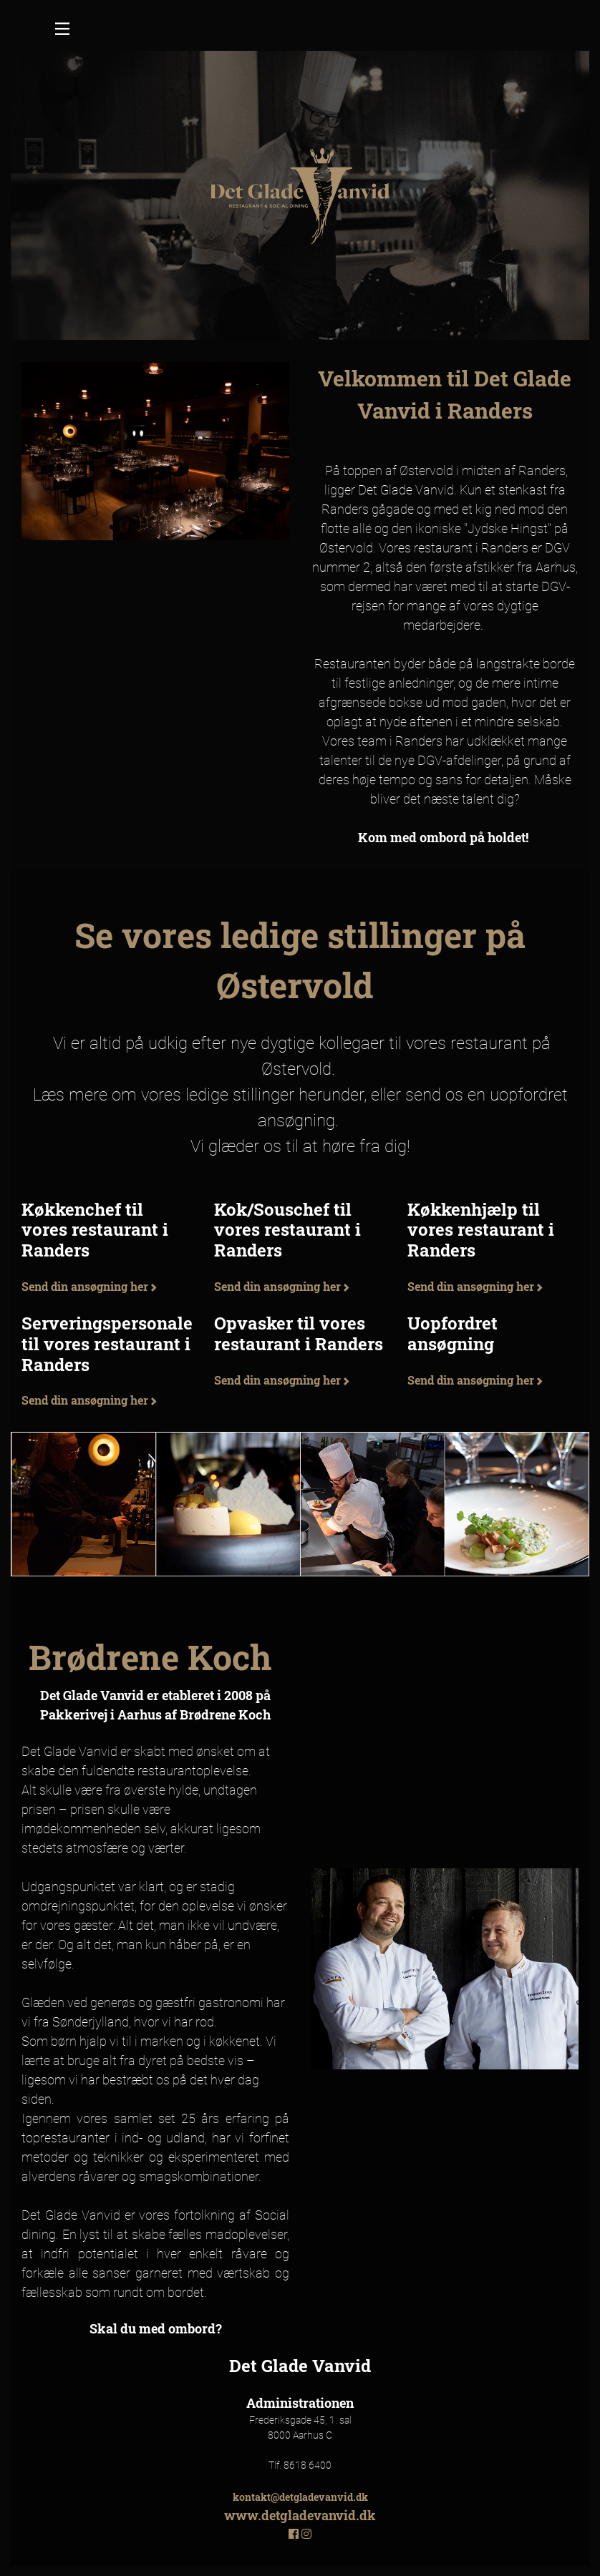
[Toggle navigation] (62, 30)
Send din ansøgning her (89, 1286)
